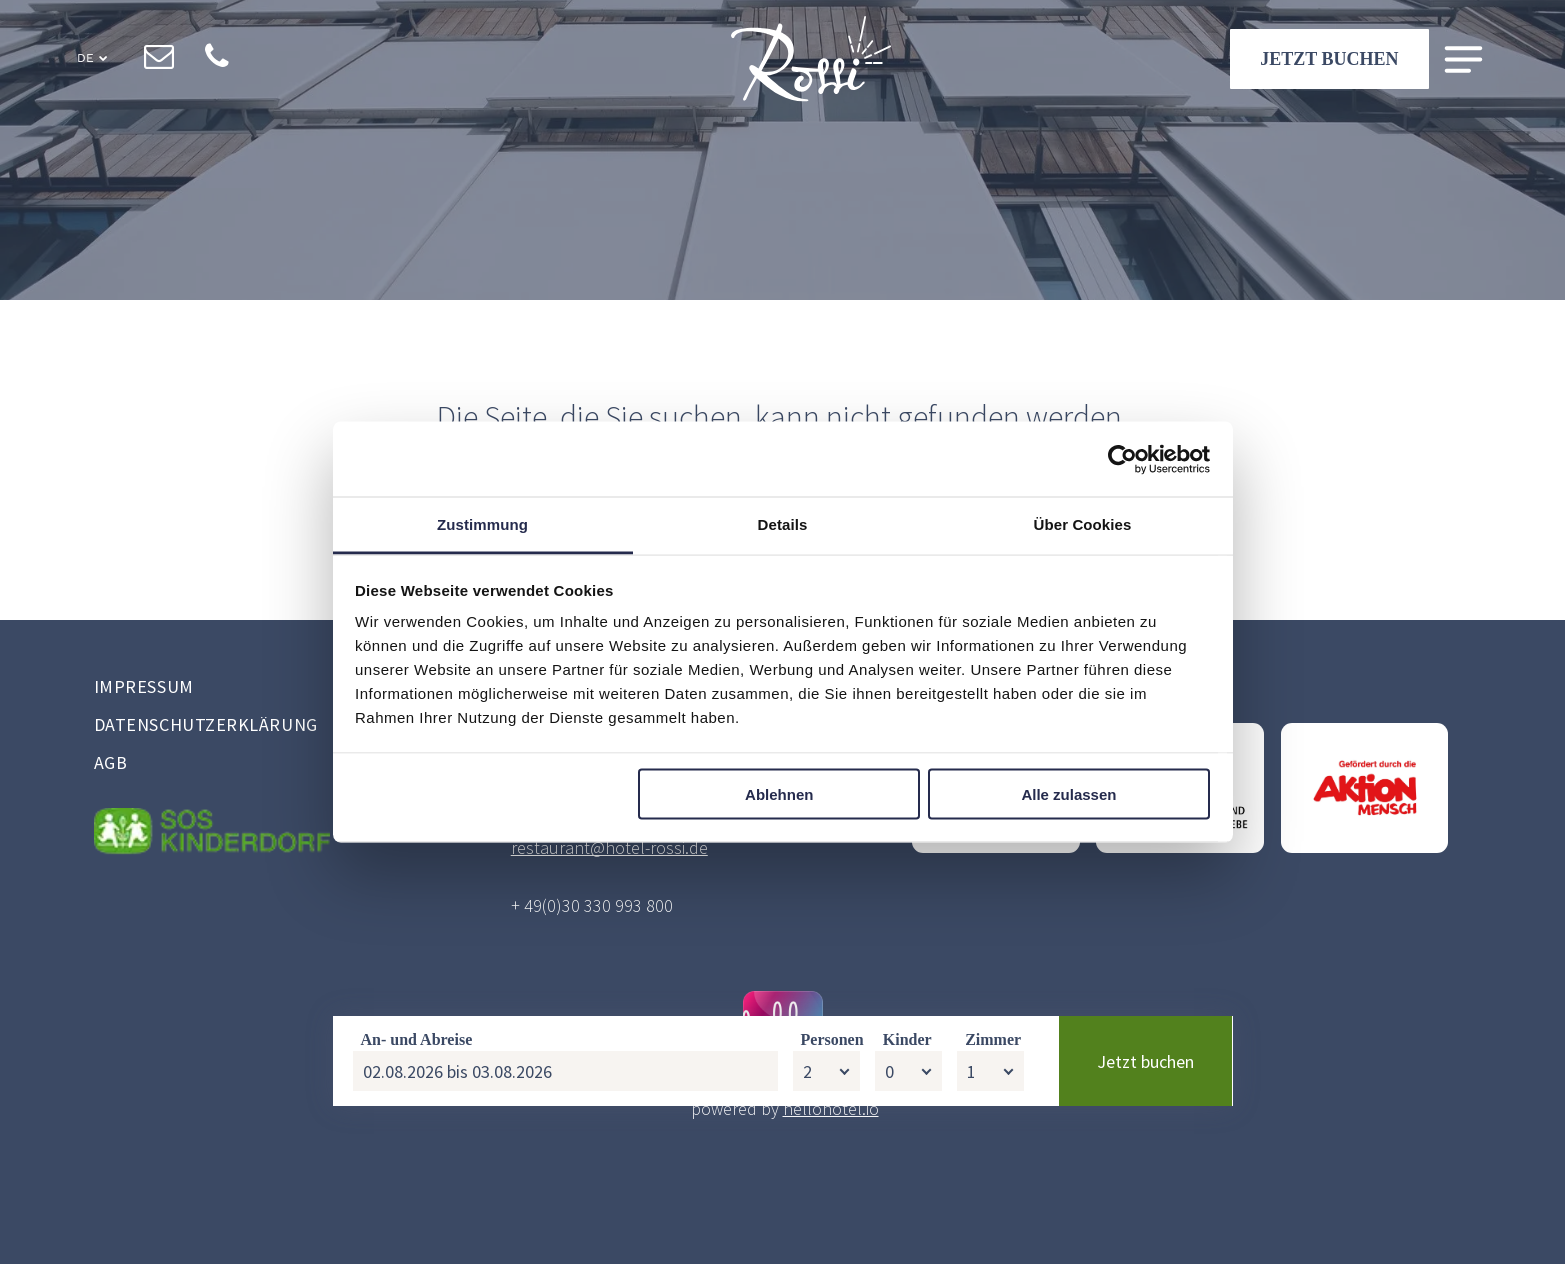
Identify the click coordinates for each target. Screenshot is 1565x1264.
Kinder (907, 1197)
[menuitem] (267, 689)
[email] (158, 61)
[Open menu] (1463, 61)
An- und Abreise (417, 1197)
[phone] (216, 61)
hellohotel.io (831, 1108)
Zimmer (993, 1197)
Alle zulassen (1068, 793)
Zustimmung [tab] (482, 524)
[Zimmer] (990, 1229)
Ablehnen (779, 793)
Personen (832, 1197)
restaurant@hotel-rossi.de (609, 847)
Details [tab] (783, 524)
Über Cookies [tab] (1083, 524)
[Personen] (826, 1229)
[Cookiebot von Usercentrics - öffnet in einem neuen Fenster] (1122, 459)
